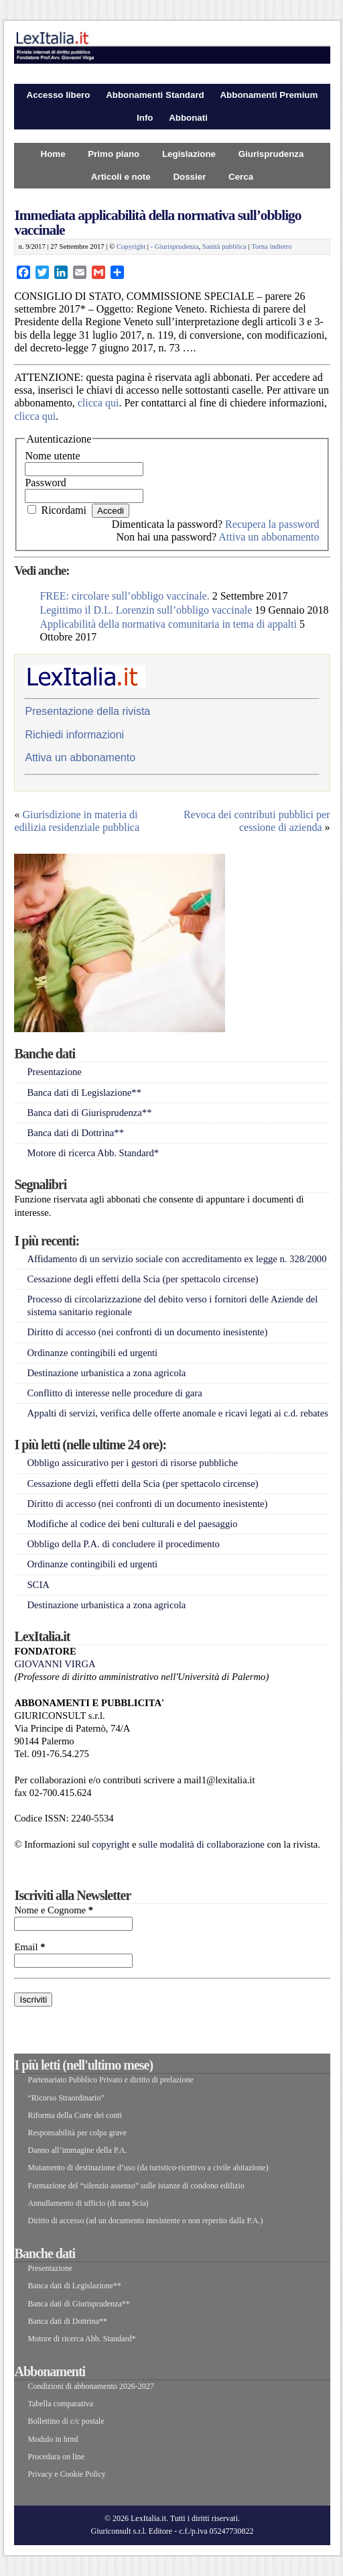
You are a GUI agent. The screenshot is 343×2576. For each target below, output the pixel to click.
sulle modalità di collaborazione (202, 1844)
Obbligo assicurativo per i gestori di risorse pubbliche (132, 1462)
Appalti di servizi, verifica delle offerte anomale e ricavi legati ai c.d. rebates (177, 1413)
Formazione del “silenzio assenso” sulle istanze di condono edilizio (135, 2185)
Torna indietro (271, 246)
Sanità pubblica (224, 246)
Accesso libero (58, 95)
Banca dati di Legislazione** (84, 1092)
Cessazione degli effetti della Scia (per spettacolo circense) (142, 1279)
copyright (110, 1844)
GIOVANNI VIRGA (54, 1664)
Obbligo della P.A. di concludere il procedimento (123, 1543)
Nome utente (52, 455)
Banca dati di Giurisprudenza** (89, 1112)
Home (53, 154)
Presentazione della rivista (87, 711)
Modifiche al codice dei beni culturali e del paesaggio (132, 1523)
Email (29, 1947)
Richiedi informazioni (74, 734)
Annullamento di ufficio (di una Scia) (87, 2203)
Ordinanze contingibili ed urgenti (92, 1352)
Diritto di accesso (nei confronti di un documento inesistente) (147, 1332)
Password (45, 482)
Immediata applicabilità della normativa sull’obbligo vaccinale (157, 222)
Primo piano (113, 154)
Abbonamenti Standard (155, 95)
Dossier (189, 177)
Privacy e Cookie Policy (66, 2474)
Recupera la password (272, 524)
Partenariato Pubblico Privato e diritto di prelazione (110, 2079)
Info (145, 118)
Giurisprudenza (271, 154)
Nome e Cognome (53, 1910)
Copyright (131, 246)
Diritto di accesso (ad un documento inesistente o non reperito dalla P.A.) (145, 2220)
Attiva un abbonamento (268, 537)
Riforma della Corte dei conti (74, 2115)
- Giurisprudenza (175, 246)
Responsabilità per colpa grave (77, 2132)
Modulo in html (52, 2439)
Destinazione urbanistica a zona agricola (106, 1372)
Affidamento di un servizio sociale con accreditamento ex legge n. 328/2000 (176, 1258)
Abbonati (188, 118)
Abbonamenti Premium (269, 95)
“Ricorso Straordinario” (65, 2098)
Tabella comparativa (59, 2403)
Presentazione (54, 1071)
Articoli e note (121, 177)
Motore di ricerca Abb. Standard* (93, 1152)
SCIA (38, 1584)
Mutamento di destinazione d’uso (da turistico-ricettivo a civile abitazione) (147, 2167)
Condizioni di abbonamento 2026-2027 (90, 2386)
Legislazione (189, 154)
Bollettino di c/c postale (65, 2421)
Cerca (240, 177)
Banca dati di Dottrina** (75, 1132)
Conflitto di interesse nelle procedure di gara (114, 1393)
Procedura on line (55, 2456)
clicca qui (98, 402)
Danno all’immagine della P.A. (77, 2150)
